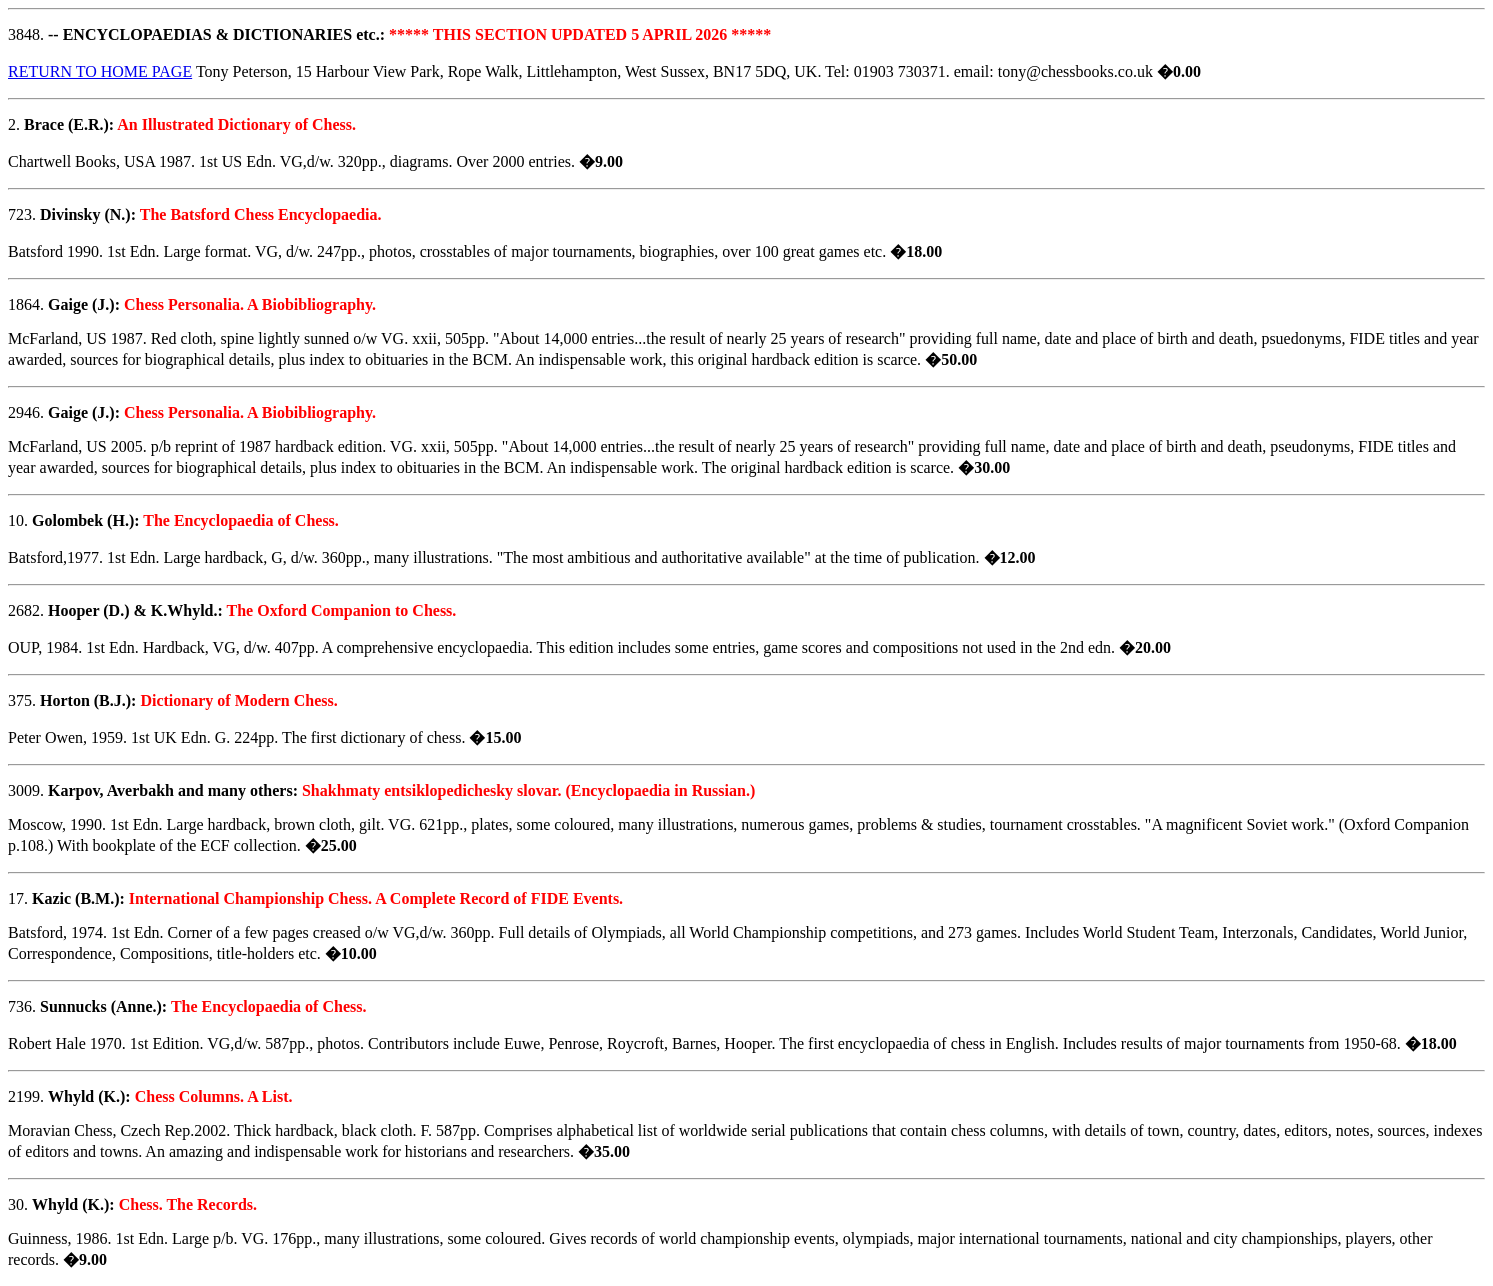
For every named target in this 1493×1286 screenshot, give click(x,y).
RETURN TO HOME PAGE (100, 71)
